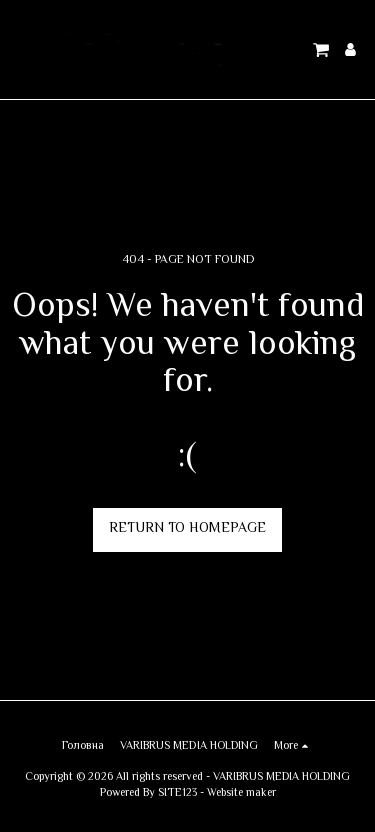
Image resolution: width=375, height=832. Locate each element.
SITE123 (177, 793)
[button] (22, 48)
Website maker (241, 793)
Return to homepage (187, 529)
